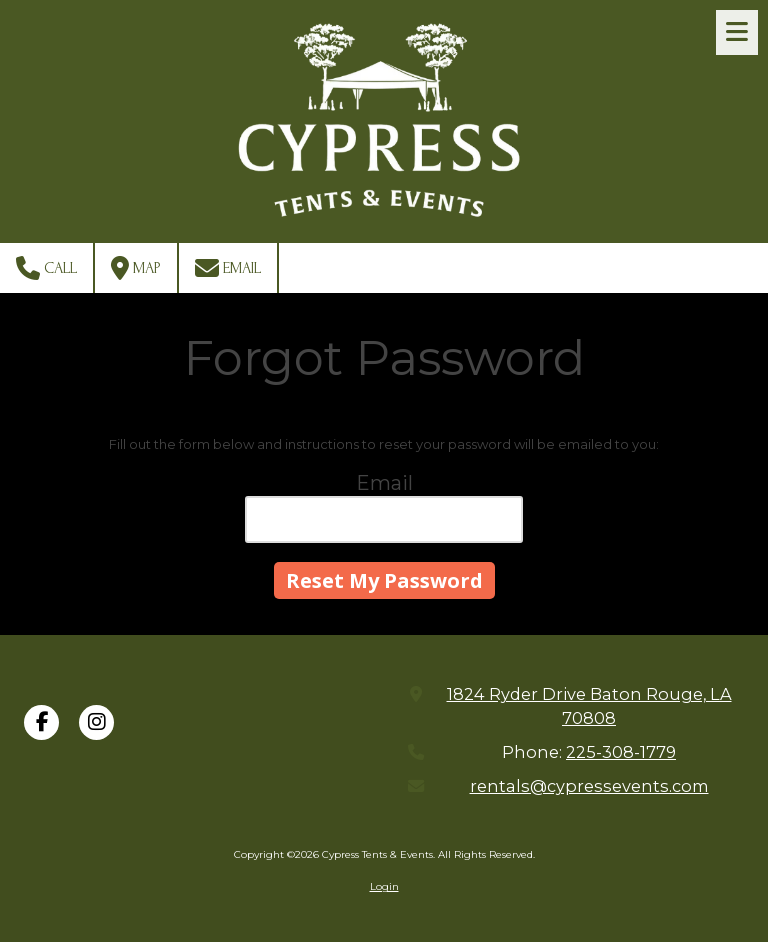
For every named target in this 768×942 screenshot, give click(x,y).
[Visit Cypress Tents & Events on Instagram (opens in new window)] (96, 722)
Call (46, 268)
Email (228, 268)
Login (384, 886)
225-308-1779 (621, 752)
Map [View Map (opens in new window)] (136, 268)
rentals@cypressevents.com (589, 786)
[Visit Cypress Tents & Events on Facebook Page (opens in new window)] (41, 722)
